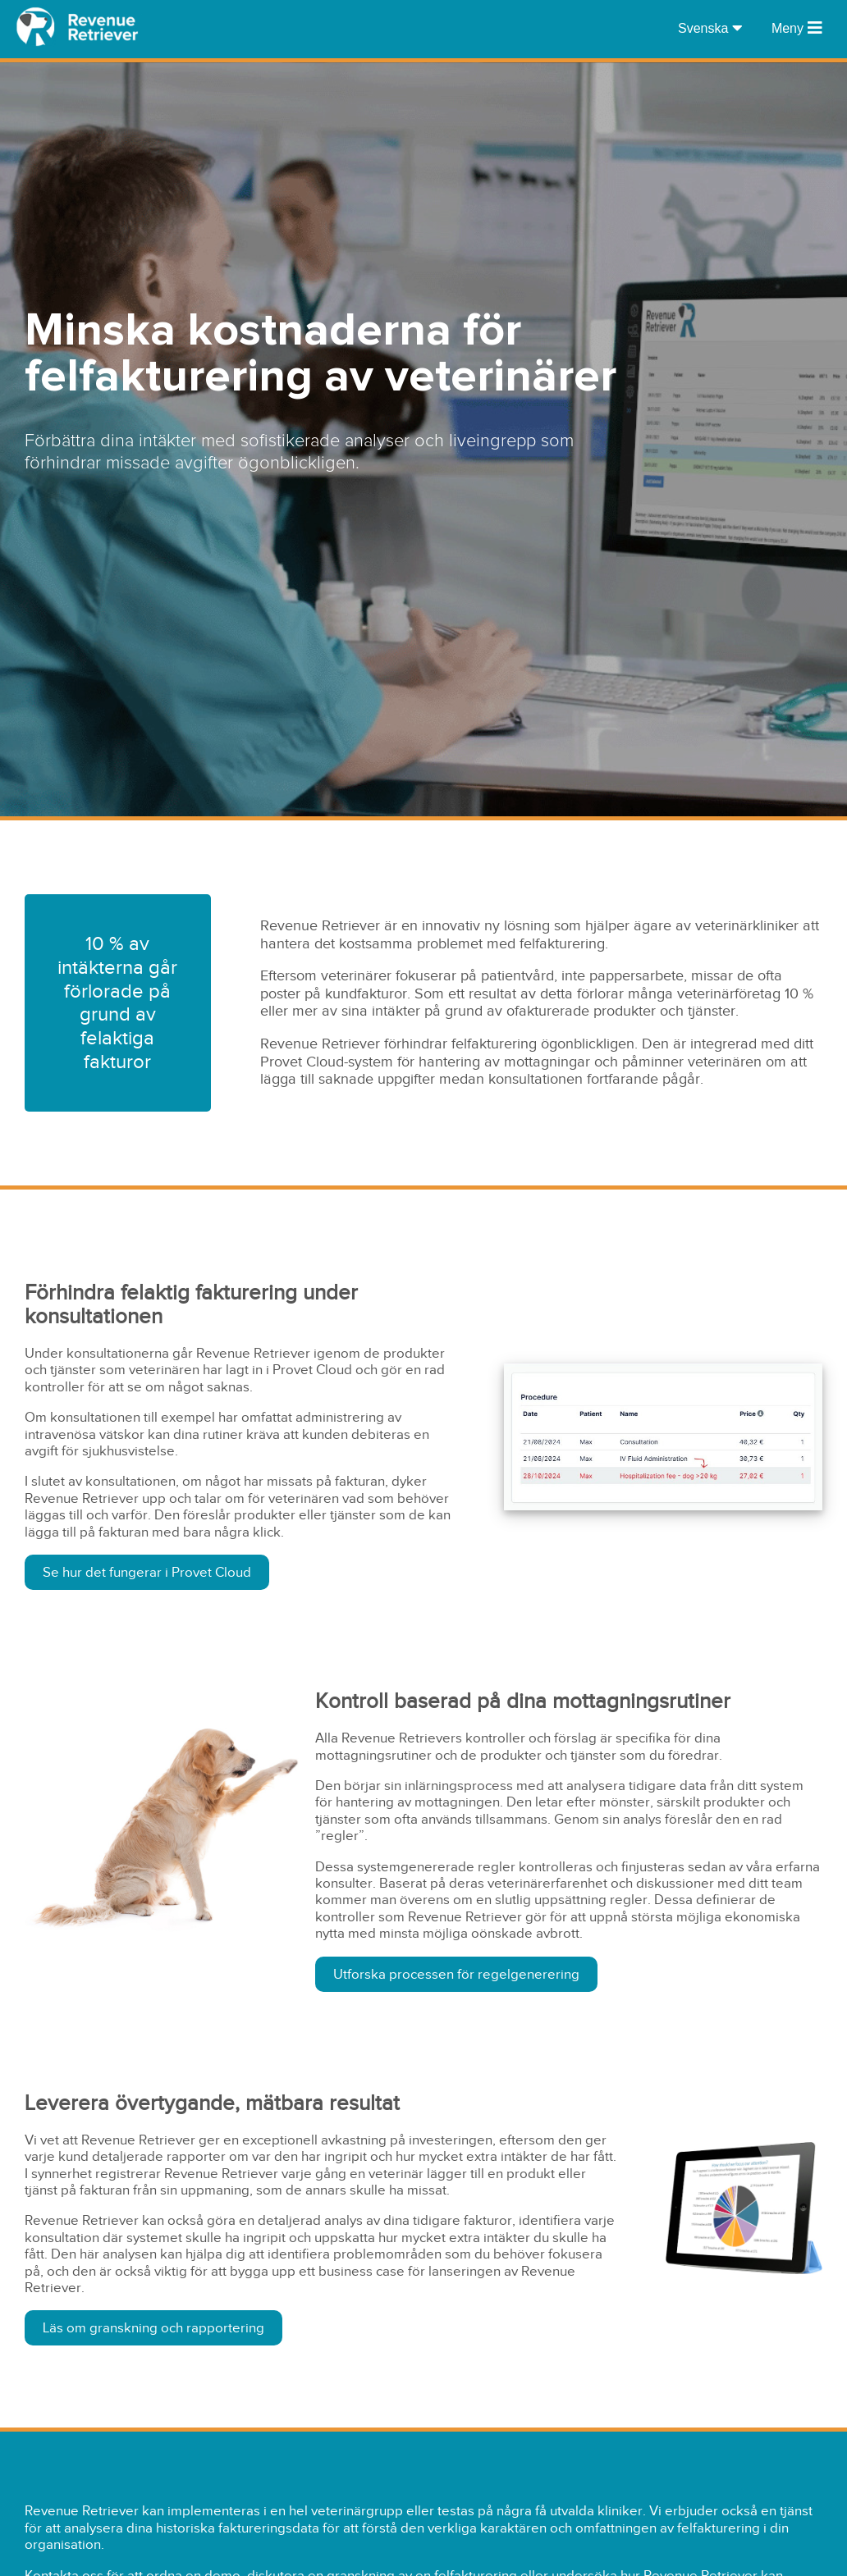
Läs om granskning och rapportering (153, 2328)
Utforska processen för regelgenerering (456, 1974)
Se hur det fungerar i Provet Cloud (147, 1572)
